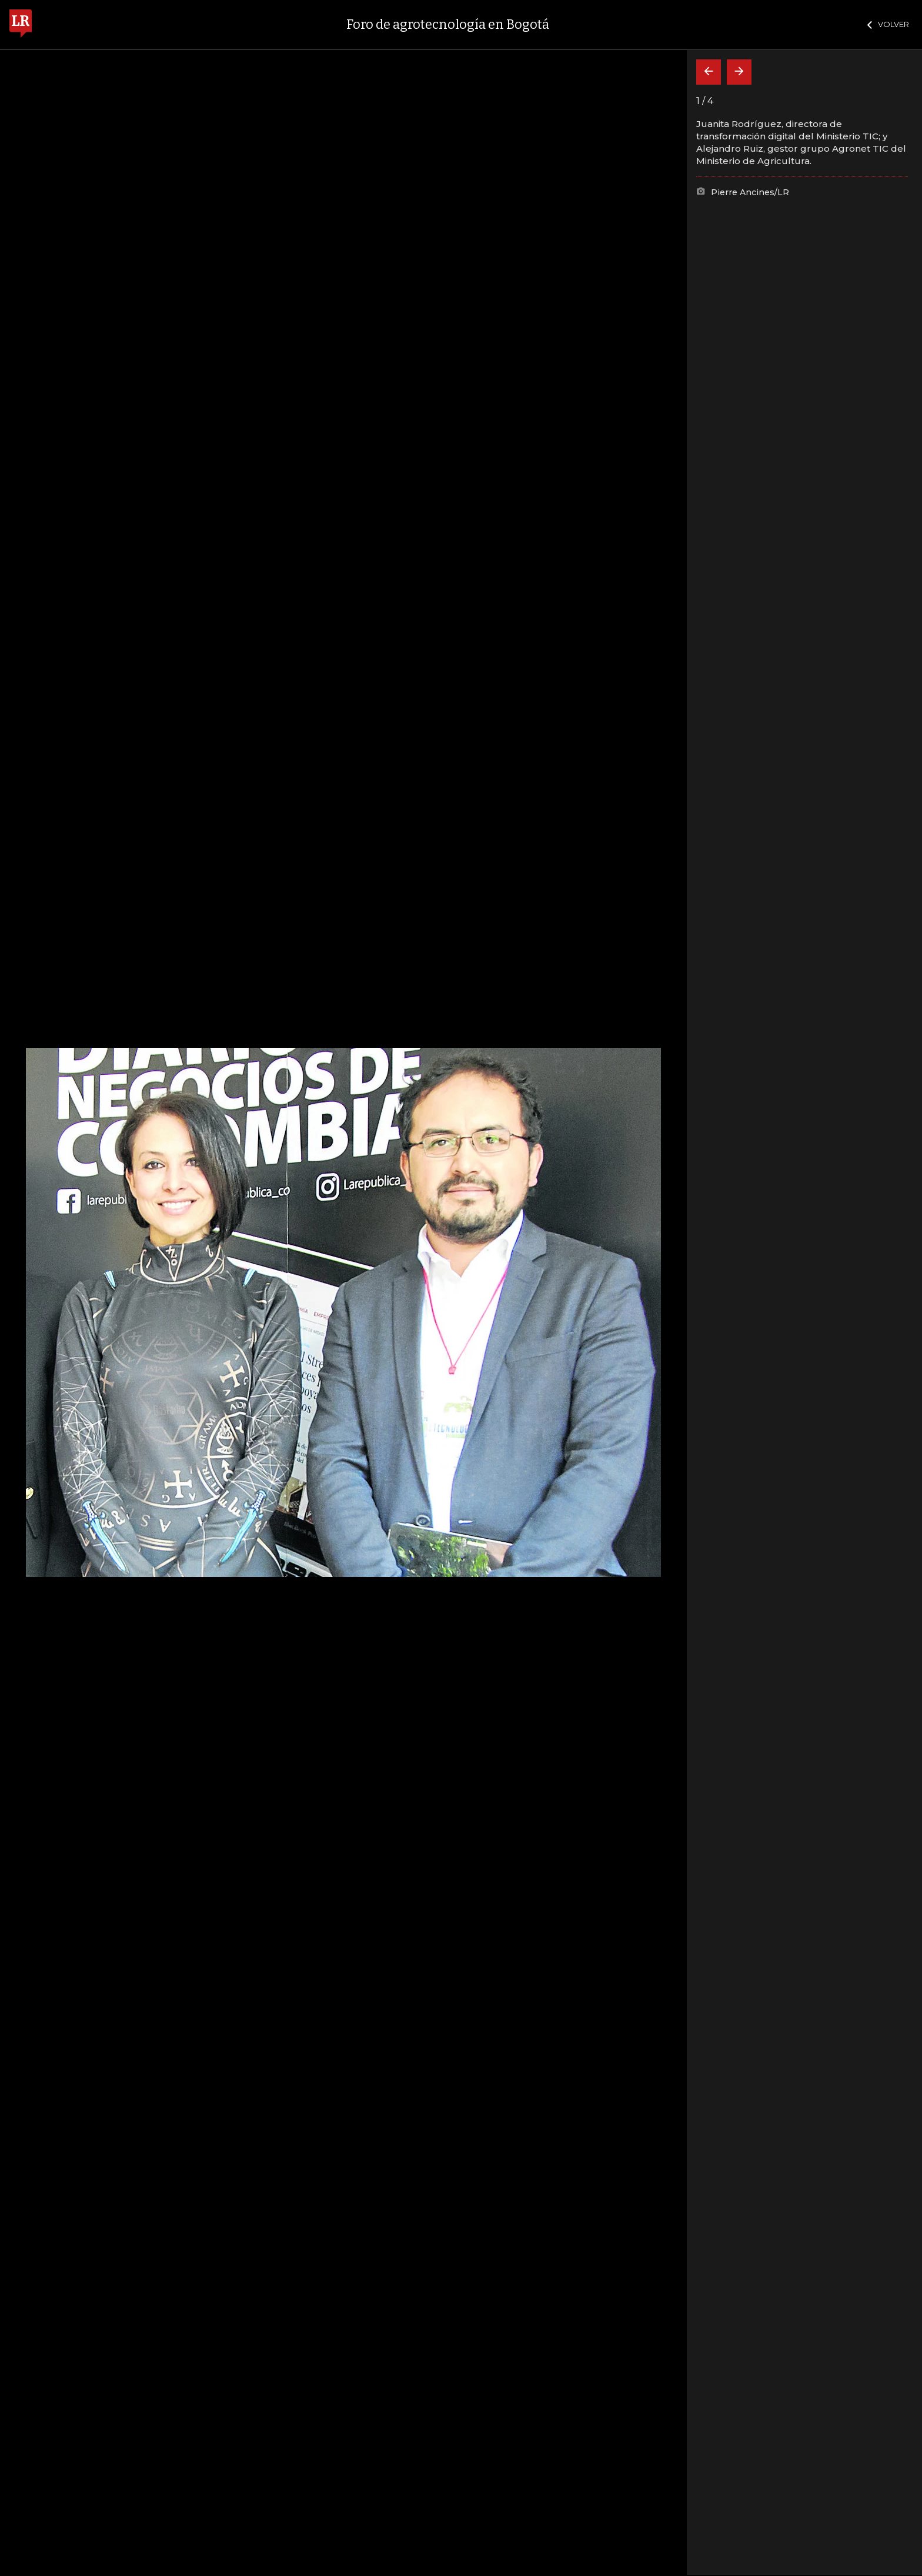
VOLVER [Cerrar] (888, 24)
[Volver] (708, 72)
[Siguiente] (739, 72)
